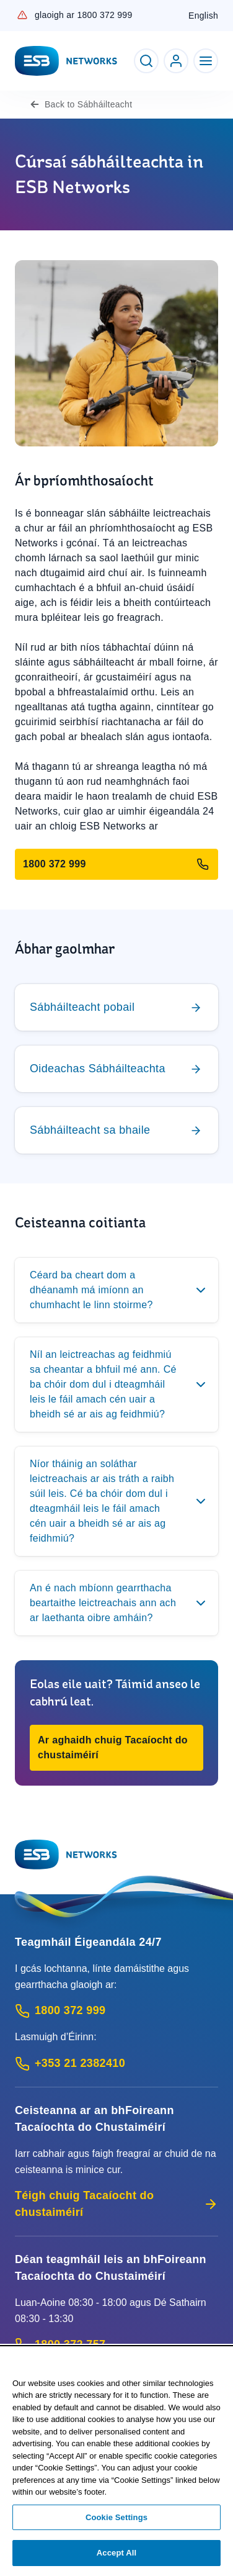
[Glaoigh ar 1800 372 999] (116, 864)
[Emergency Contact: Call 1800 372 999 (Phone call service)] (116, 2010)
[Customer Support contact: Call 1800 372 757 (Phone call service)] (116, 2344)
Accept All (116, 2552)
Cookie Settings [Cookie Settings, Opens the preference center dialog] (116, 2517)
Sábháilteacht (89, 104)
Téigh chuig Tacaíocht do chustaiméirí (116, 2203)
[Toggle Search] (146, 60)
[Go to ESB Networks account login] (176, 60)
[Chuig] (116, 1007)
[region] (116, 2462)
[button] (116, 1748)
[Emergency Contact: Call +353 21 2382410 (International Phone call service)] (116, 2063)
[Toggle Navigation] (205, 60)
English (203, 15)
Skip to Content (10, 10)
